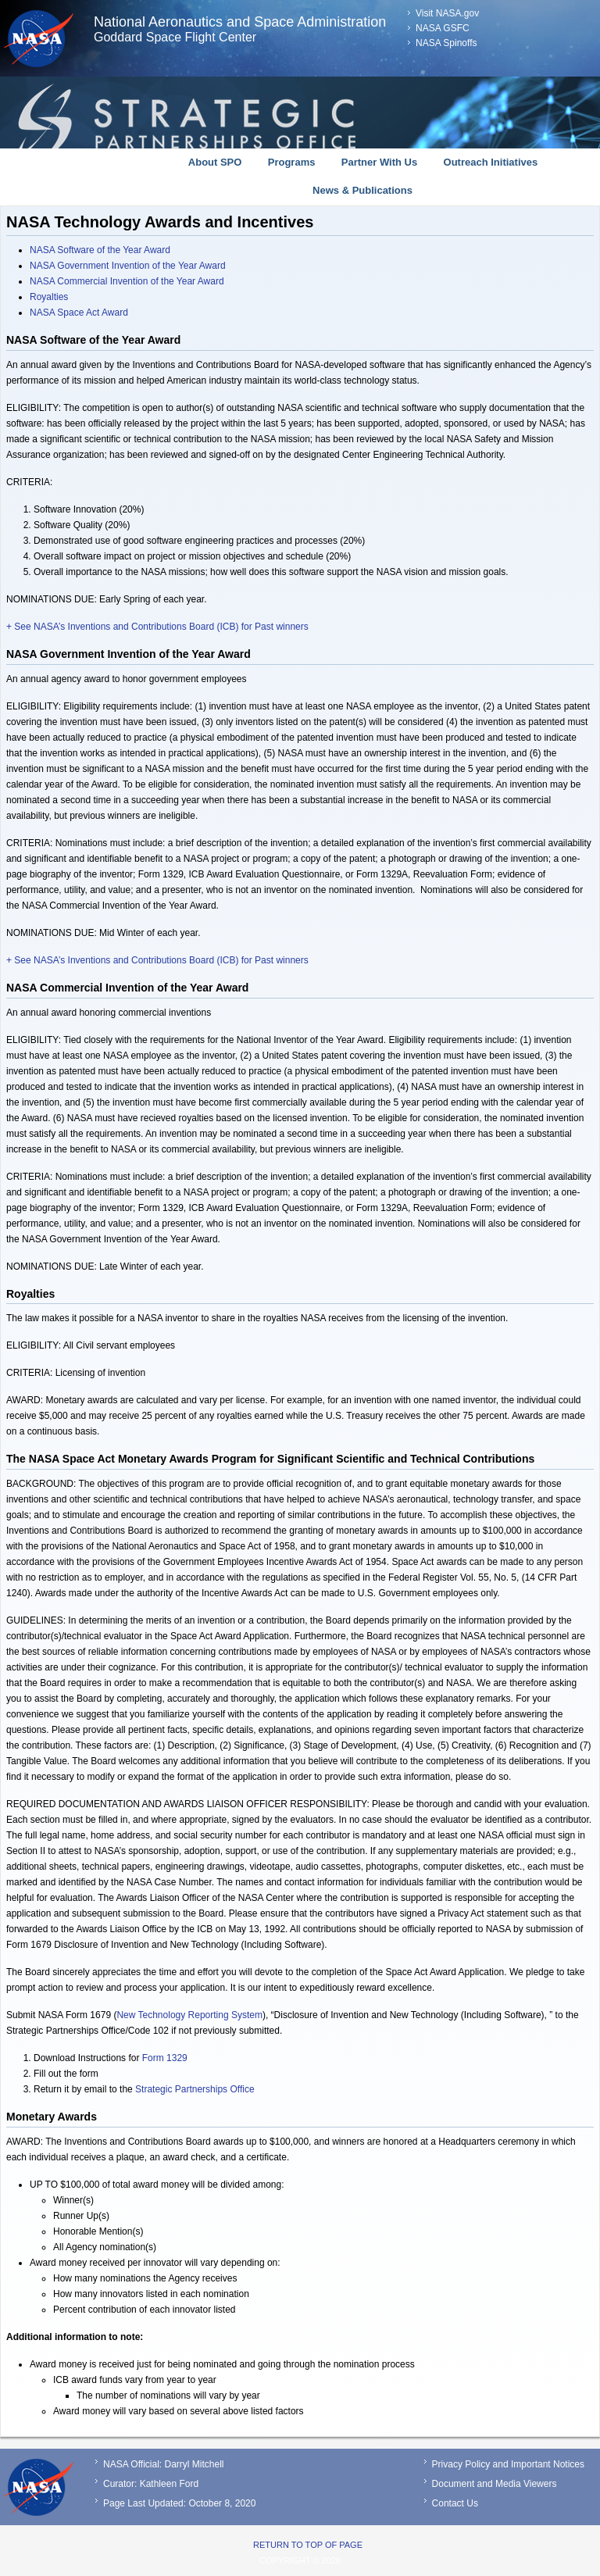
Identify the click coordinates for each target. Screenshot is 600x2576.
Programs (292, 162)
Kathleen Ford (169, 2483)
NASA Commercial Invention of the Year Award (127, 281)
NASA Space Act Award (79, 312)
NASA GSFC (443, 28)
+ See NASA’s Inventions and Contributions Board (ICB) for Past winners (157, 626)
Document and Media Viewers (494, 2483)
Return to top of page (307, 2544)
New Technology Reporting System (189, 2015)
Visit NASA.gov (447, 13)
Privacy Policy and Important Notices (508, 2464)
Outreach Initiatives (491, 162)
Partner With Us (379, 162)
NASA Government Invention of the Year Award (128, 265)
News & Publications (362, 190)
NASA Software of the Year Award (100, 250)
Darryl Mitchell (193, 2464)
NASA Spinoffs (446, 43)
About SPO (215, 162)
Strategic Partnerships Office (195, 2089)
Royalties (49, 296)
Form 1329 (165, 2058)
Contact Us (455, 2503)
